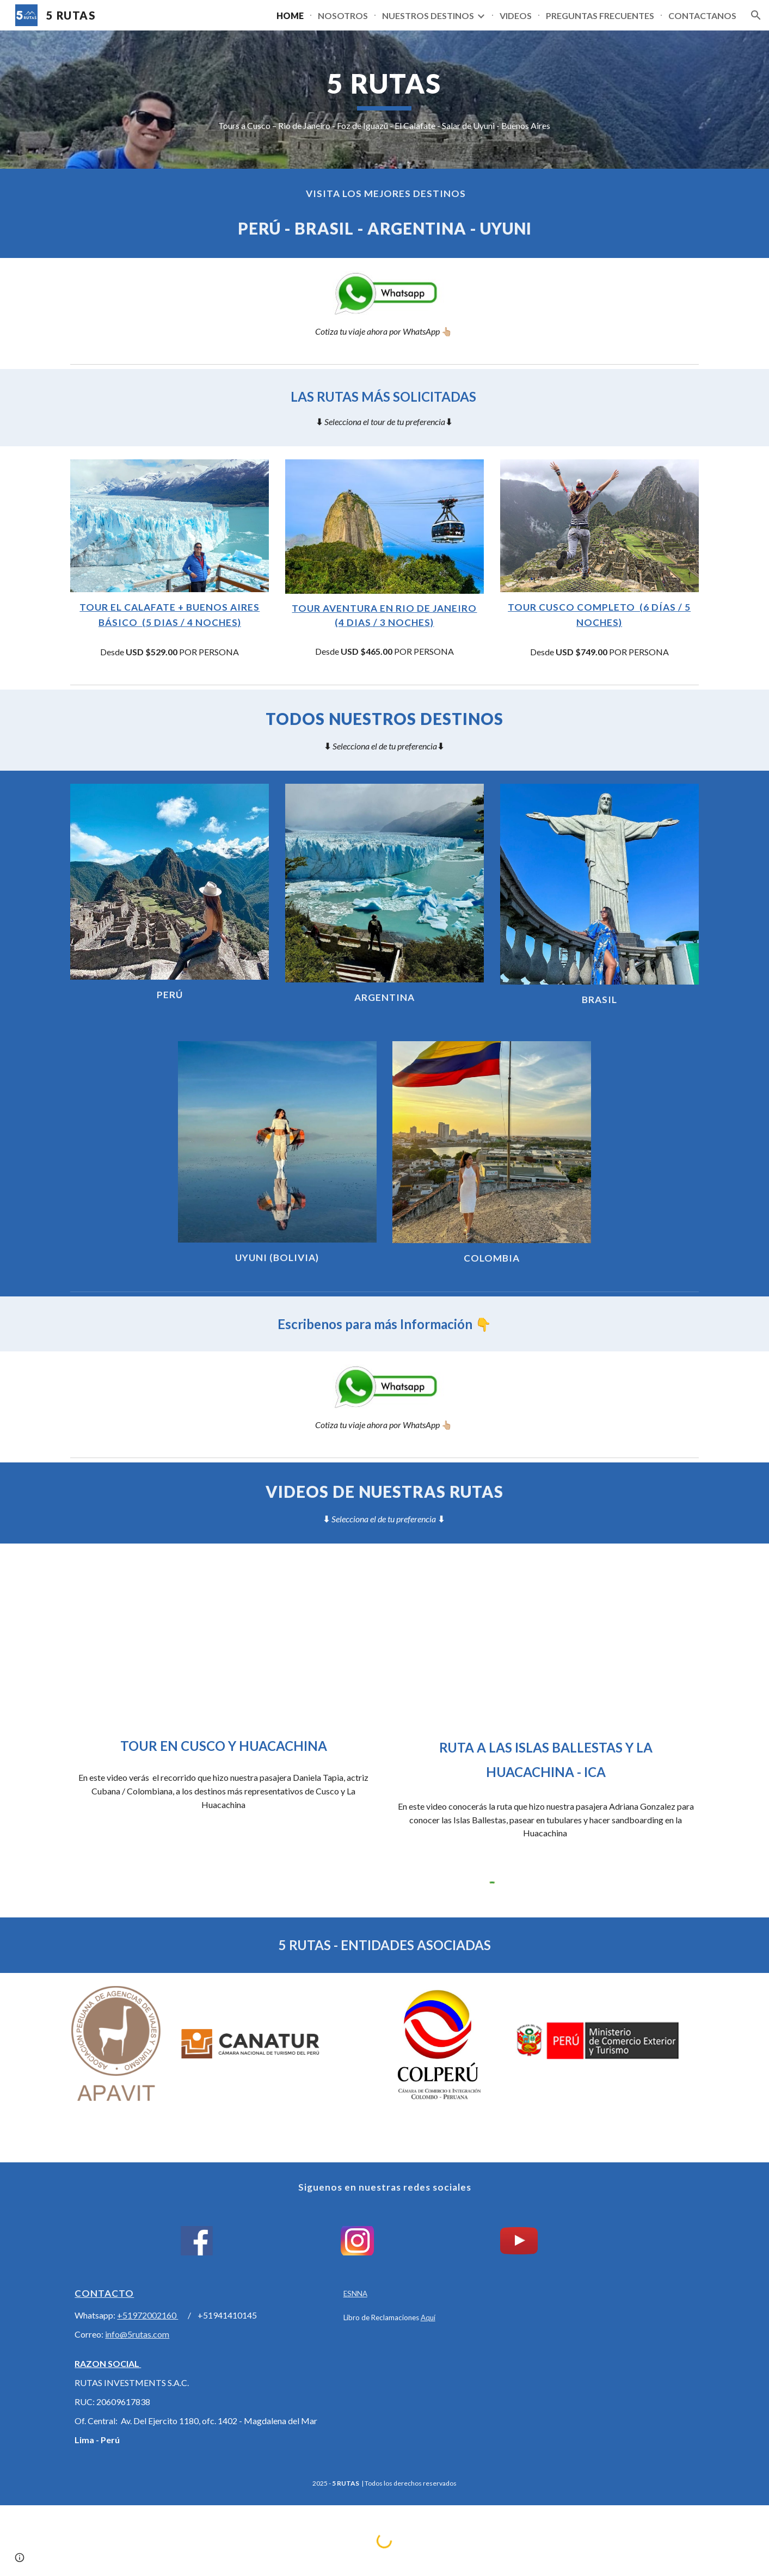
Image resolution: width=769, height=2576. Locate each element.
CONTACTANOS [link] (702, 15)
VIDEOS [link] (516, 15)
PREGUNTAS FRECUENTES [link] (600, 15)
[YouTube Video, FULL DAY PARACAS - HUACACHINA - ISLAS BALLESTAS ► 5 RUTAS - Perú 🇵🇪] (545, 1642)
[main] (385, 99)
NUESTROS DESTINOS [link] (428, 15)
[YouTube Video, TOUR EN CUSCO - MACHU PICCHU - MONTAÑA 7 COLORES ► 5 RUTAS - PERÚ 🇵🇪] (223, 1642)
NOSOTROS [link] (343, 15)
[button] (756, 15)
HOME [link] (290, 15)
